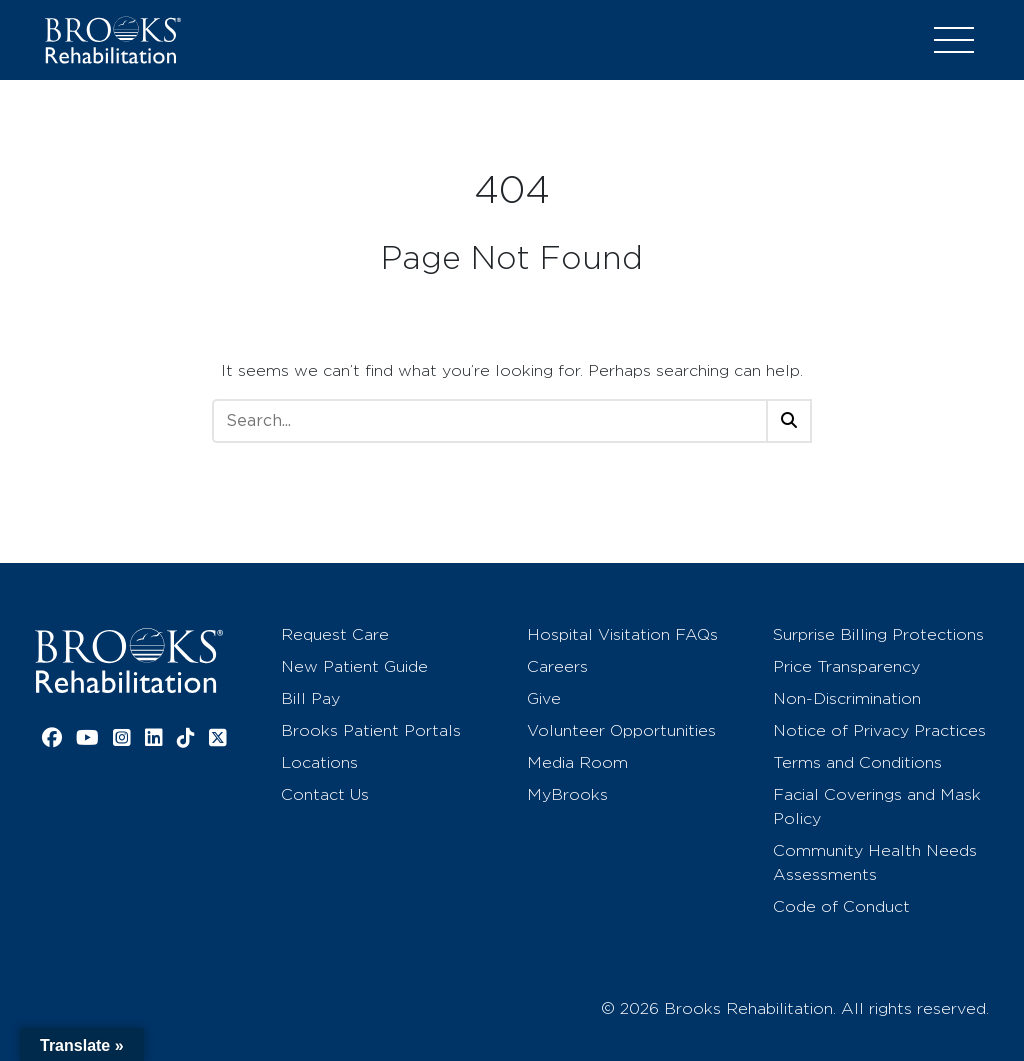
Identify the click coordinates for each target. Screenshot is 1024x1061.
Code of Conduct (841, 906)
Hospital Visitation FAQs (622, 634)
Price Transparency (846, 666)
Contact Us (325, 794)
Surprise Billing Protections (878, 634)
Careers (557, 666)
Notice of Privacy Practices (879, 730)
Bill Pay (310, 698)
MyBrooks (567, 794)
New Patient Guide (354, 666)
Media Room (577, 762)
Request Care (335, 634)
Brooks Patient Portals (371, 730)
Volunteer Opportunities (621, 730)
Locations (319, 762)
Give (544, 698)
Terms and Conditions (857, 762)
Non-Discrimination (847, 698)
